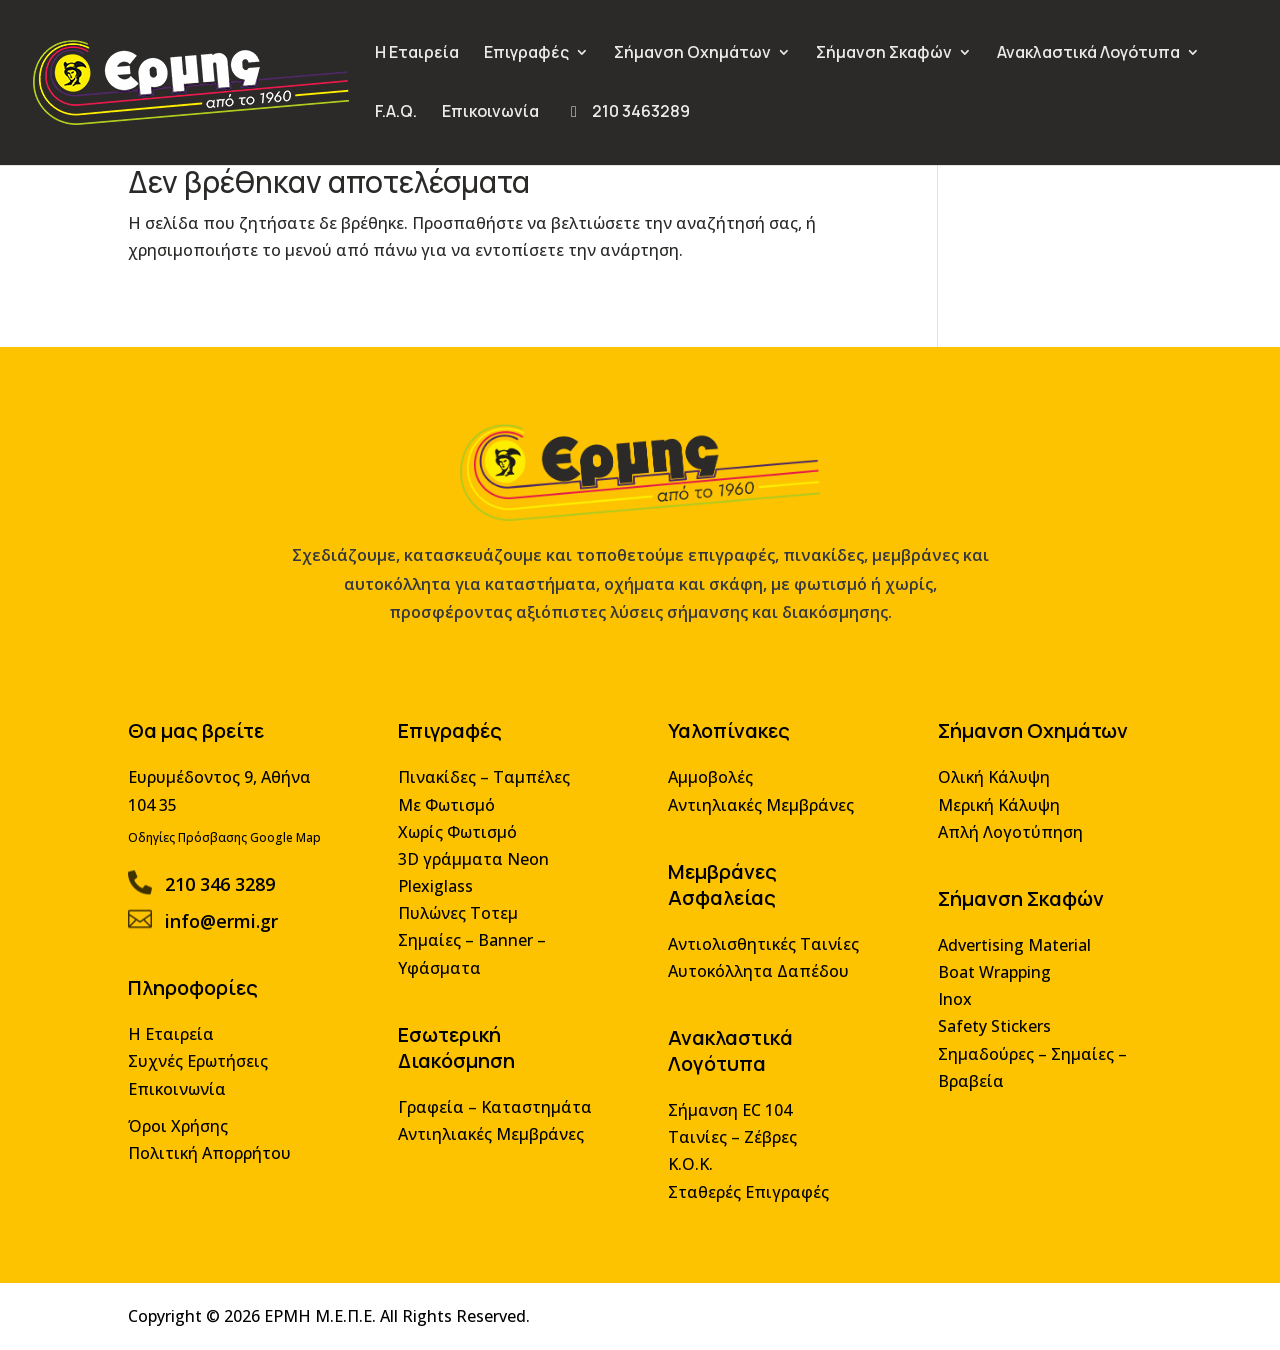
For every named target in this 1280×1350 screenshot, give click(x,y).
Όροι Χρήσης (189, 1129)
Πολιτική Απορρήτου (220, 1156)
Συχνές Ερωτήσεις (209, 1066)
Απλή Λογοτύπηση (1001, 843)
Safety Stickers (986, 1032)
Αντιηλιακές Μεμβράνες (494, 1137)
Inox (947, 1006)
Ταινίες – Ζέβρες (730, 1140)
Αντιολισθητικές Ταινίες (760, 952)
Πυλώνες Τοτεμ (462, 922)
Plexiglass (440, 896)
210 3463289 (627, 113)
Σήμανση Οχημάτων (692, 54)
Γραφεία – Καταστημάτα (498, 1111)
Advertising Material (1005, 953)
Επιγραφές (526, 54)
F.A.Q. (396, 113)
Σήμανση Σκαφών (884, 54)
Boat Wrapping (986, 979)
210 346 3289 (230, 893)
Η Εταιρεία (417, 54)
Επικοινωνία (490, 113)
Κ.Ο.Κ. (689, 1167)
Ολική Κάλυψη (985, 790)
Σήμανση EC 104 (727, 1114)
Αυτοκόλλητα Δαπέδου (755, 978)
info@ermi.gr (232, 930)
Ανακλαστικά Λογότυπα (1088, 54)
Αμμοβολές (708, 790)
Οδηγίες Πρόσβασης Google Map (235, 848)
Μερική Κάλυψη (990, 816)
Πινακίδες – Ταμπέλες (488, 790)
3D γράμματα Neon (477, 869)
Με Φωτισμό (451, 816)
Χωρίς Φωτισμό (462, 843)
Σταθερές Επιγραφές (745, 1193)
